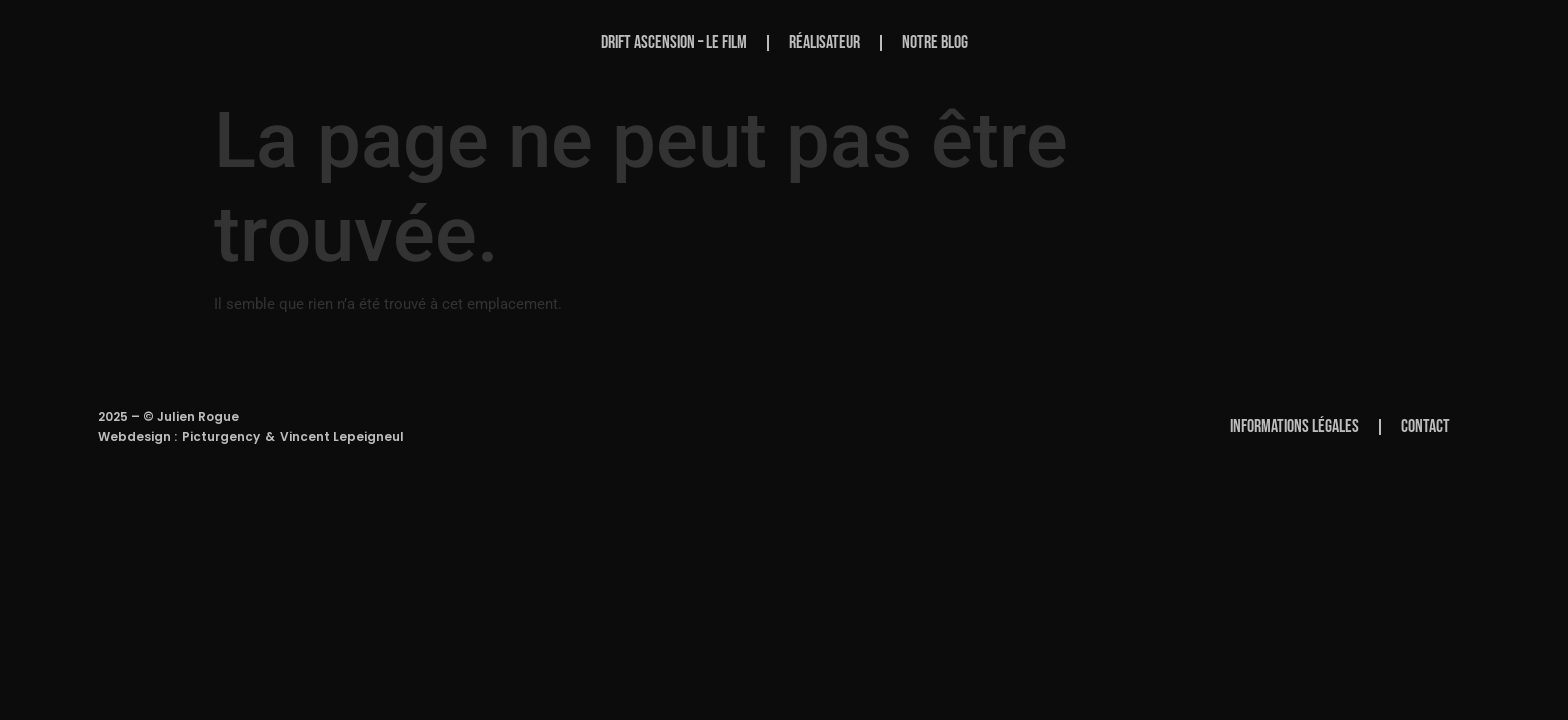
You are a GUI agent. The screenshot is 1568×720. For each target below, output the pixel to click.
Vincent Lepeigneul (342, 436)
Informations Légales (1294, 426)
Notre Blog (935, 42)
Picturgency (221, 436)
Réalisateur (824, 42)
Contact (1425, 426)
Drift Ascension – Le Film (674, 42)
